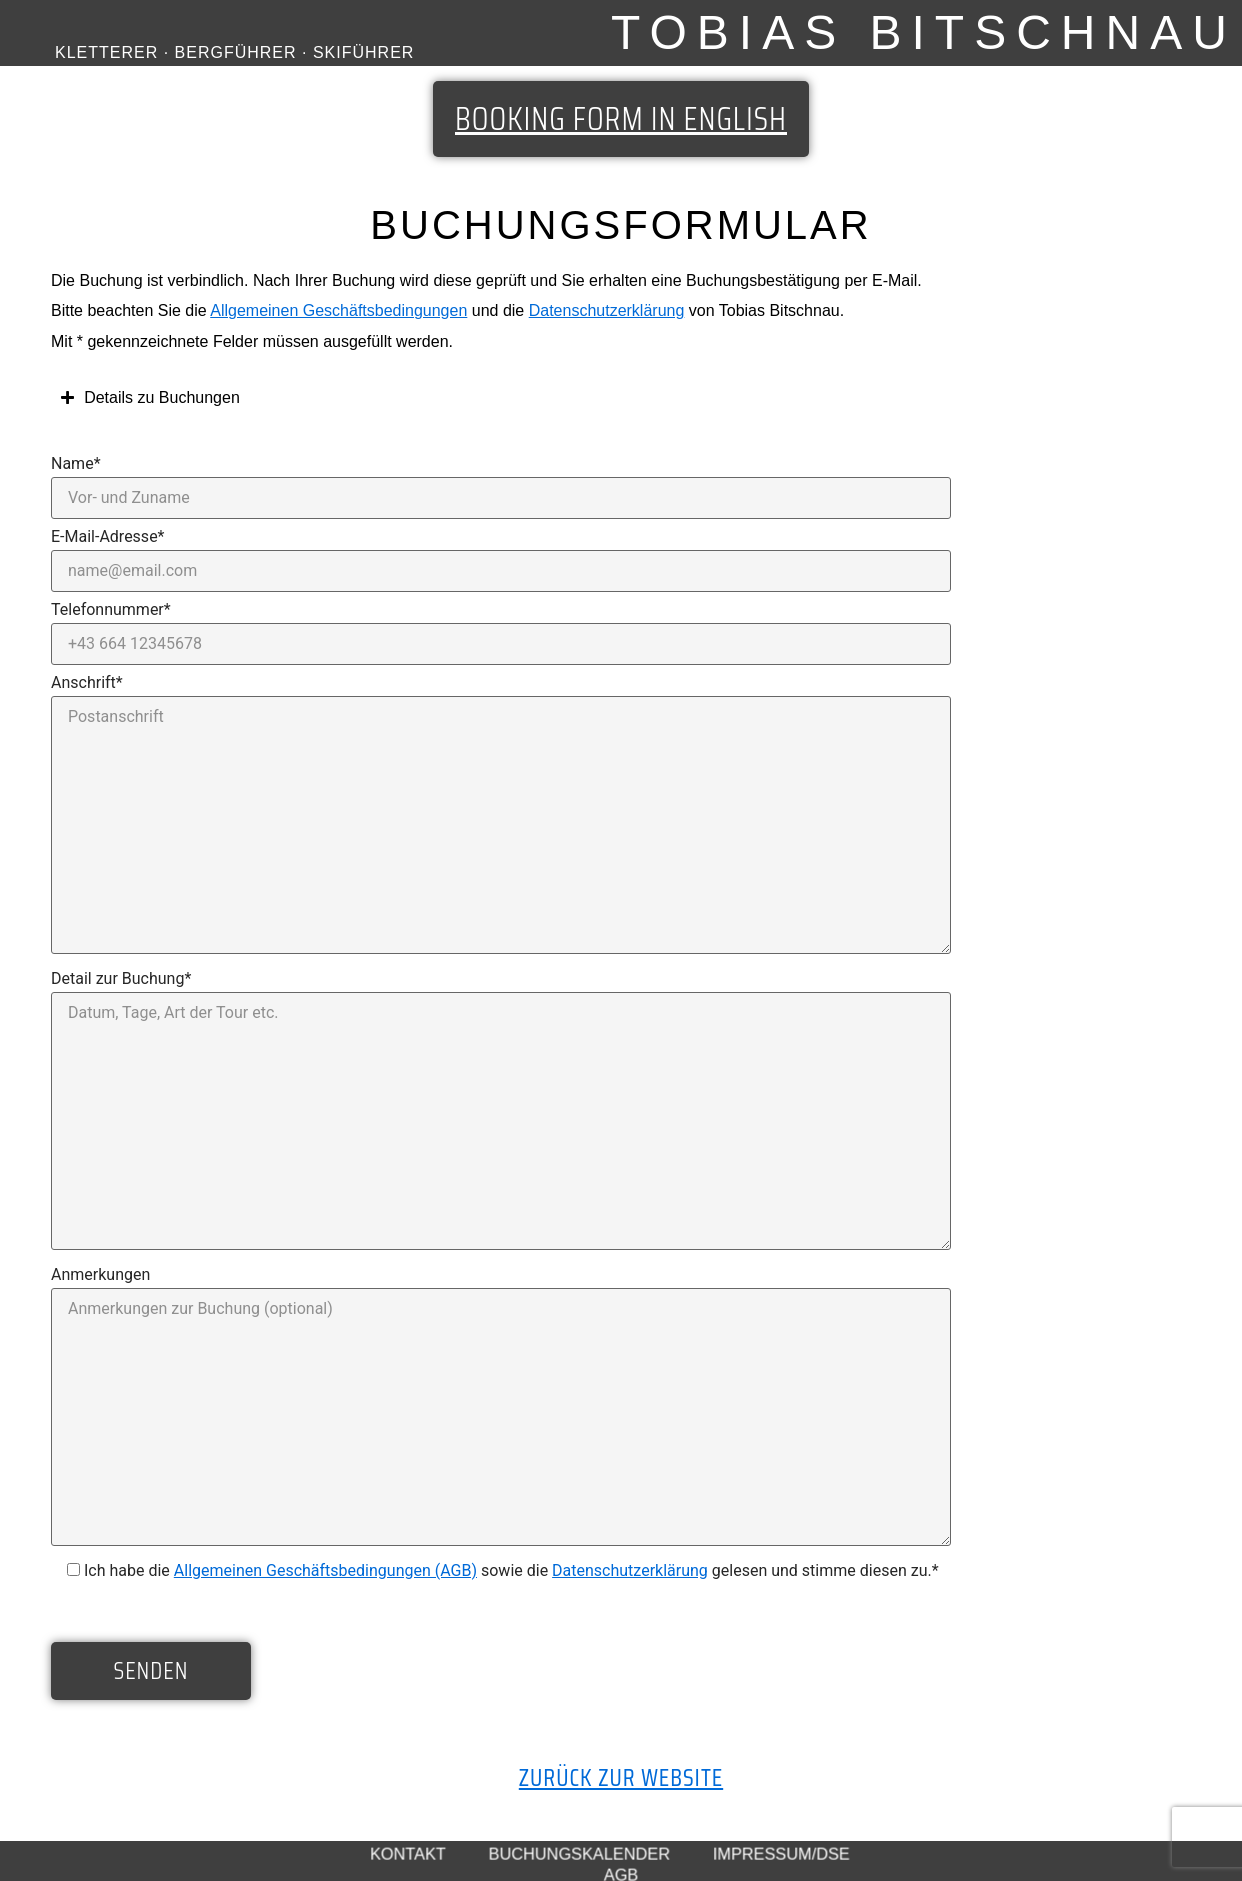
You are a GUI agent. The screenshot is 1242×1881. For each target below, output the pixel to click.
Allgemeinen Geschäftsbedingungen (338, 310)
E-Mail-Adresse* (108, 536)
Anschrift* (87, 682)
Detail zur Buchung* (121, 978)
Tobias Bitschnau (924, 32)
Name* (76, 463)
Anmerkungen (100, 1274)
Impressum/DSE (781, 1853)
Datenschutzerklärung (607, 310)
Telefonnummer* (111, 609)
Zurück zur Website (621, 1778)
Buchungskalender (579, 1853)
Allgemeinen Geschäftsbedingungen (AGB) (325, 1570)
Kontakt (408, 1853)
